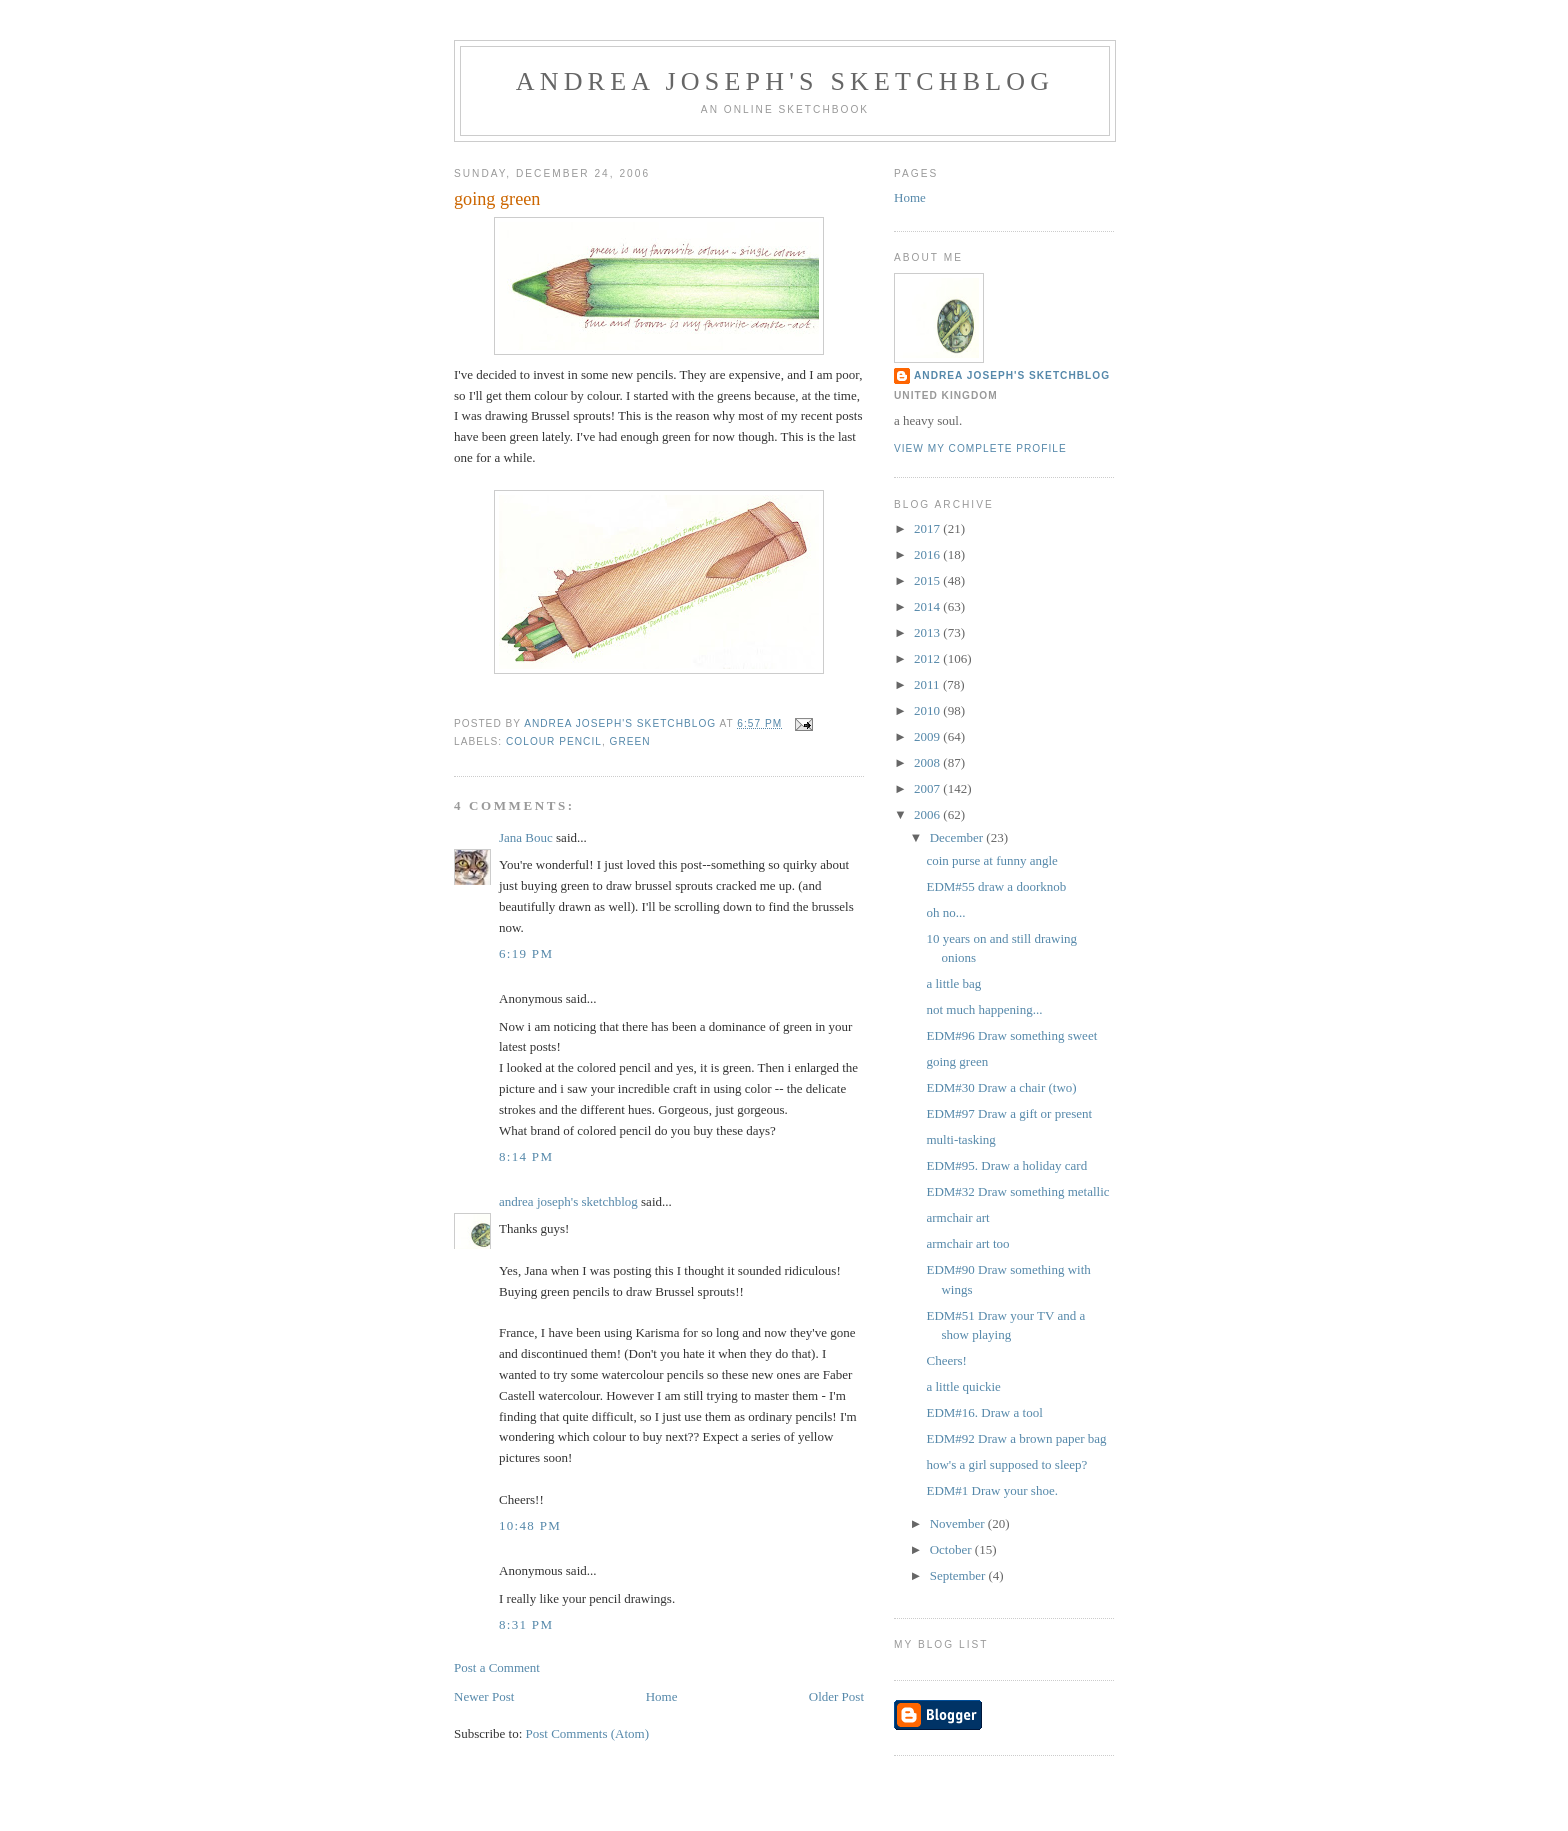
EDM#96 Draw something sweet (1011, 1035)
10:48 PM (530, 1525)
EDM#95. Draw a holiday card (1006, 1165)
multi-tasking (960, 1139)
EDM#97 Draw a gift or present (1009, 1113)
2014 (928, 606)
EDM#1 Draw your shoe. (991, 1490)
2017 (928, 528)
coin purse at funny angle (991, 860)
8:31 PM (526, 1624)
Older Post (836, 1696)
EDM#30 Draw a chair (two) (1001, 1087)
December (958, 837)
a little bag (953, 983)
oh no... (945, 912)
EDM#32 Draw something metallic (1017, 1191)
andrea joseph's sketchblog (785, 81)
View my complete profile (980, 448)
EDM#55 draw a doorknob (996, 886)
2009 (928, 736)
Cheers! (946, 1360)
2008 (928, 762)
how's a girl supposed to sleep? (1006, 1464)
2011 (928, 684)
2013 (928, 632)
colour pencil (554, 741)
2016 (928, 554)
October (952, 1549)
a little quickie (963, 1386)
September (959, 1575)
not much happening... (984, 1009)
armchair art (957, 1217)
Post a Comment (497, 1667)
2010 (928, 710)
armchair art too (967, 1243)
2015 (928, 580)
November (959, 1523)
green (630, 741)
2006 (928, 814)
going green (957, 1061)
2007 (928, 788)
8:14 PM (526, 1156)
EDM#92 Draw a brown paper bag (1016, 1438)
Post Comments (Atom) (588, 1733)
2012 (928, 658)
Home (662, 1696)
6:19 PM (526, 953)
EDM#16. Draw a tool (984, 1412)
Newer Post (484, 1696)
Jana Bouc (526, 837)
